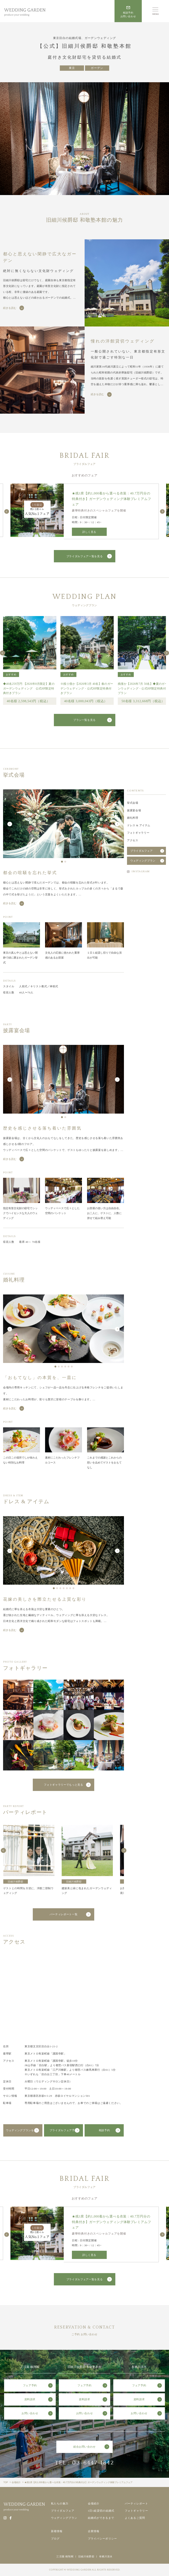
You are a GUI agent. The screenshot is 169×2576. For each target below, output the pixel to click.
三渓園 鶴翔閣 (64, 2556)
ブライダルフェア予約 (64, 2130)
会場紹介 (94, 2503)
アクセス (132, 840)
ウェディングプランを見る (23, 2130)
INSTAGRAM (138, 871)
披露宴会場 (134, 810)
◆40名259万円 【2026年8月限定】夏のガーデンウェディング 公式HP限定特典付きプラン (28, 688)
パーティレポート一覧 (64, 1914)
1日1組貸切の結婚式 (101, 2510)
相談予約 (104, 2130)
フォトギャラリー (138, 832)
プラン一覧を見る (84, 719)
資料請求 (30, 2399)
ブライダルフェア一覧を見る (84, 556)
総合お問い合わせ (84, 2446)
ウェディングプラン (142, 860)
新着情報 (57, 2531)
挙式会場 (132, 802)
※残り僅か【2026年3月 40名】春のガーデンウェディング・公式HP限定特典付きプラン (86, 688)
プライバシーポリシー (102, 2538)
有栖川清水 (106, 2556)
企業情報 (94, 2531)
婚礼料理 (132, 817)
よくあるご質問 (135, 2517)
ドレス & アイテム (138, 825)
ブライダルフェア (141, 850)
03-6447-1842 (93, 2463)
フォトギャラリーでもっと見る (63, 1784)
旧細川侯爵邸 (86, 2556)
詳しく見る (89, 531)
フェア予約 (30, 2385)
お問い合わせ (30, 2413)
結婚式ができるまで (101, 2517)
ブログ (55, 2538)
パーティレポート (136, 2503)
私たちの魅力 (60, 2503)
